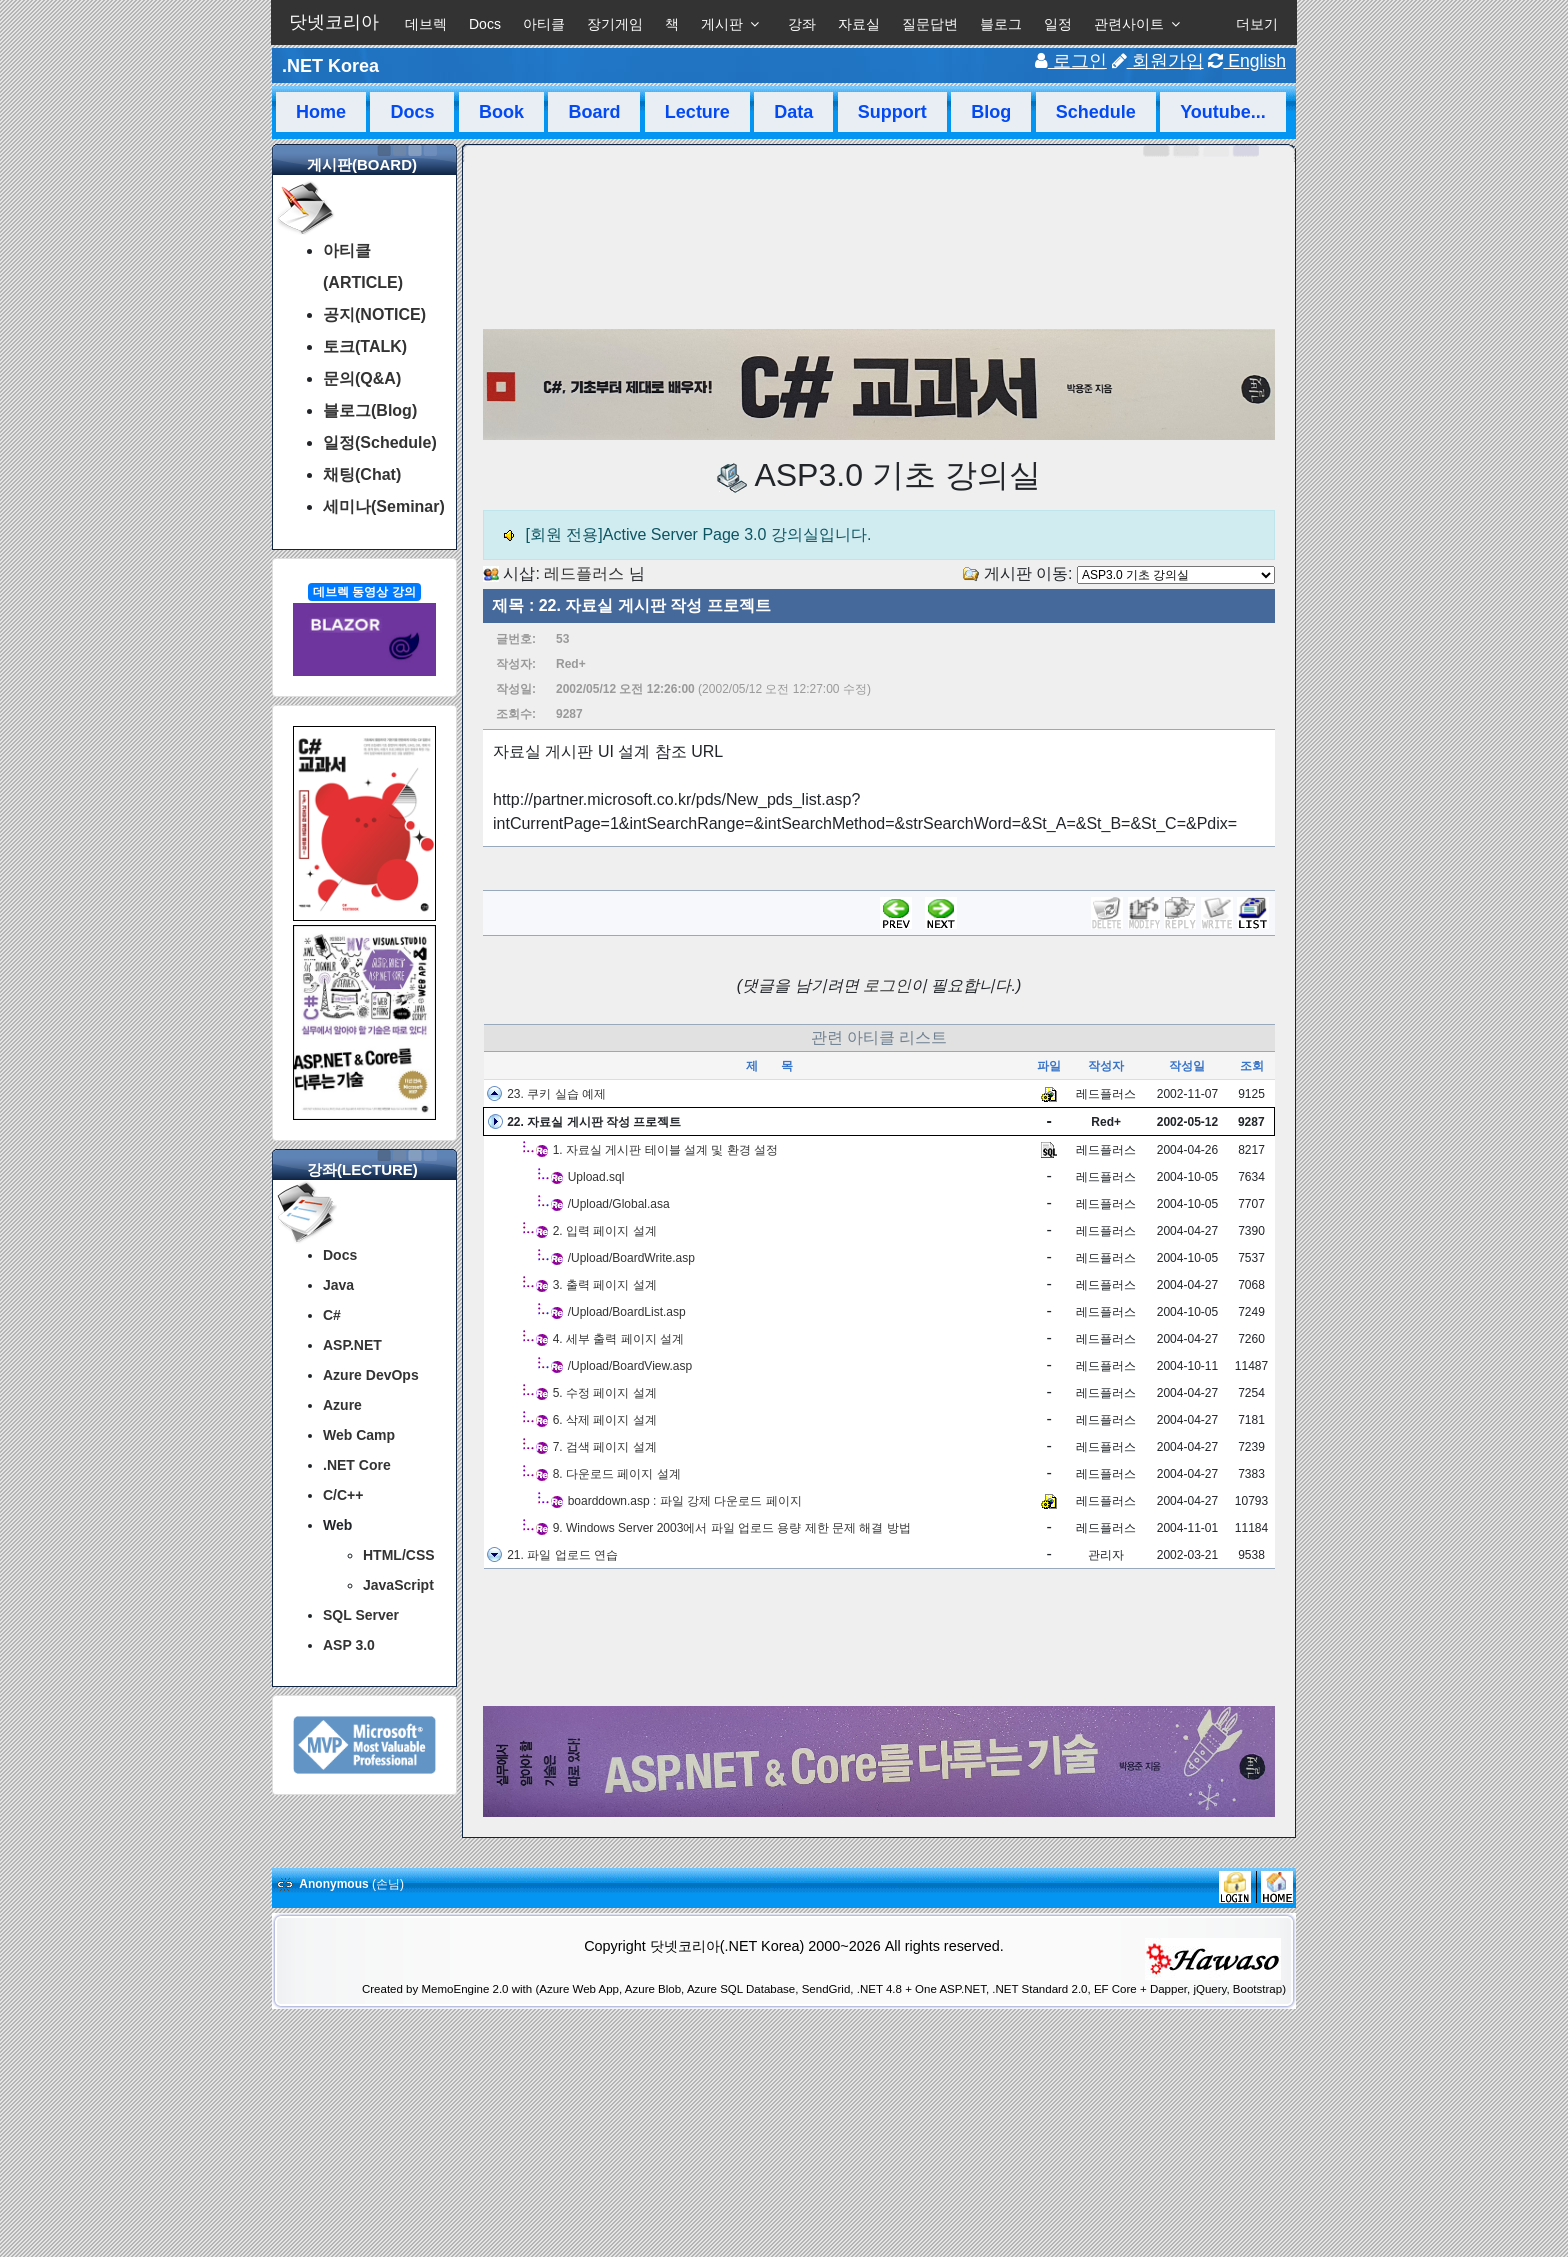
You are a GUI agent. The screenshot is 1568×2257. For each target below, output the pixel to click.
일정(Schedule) (380, 442)
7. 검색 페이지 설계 (605, 1447)
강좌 (802, 24)
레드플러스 (584, 573)
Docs (485, 24)
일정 (1058, 24)
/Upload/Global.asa (619, 1204)
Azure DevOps (371, 1375)
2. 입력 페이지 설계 (605, 1231)
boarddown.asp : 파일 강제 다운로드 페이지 (685, 1501)
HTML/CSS (399, 1555)
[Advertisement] (879, 1638)
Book (501, 112)
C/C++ (343, 1495)
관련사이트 (1129, 24)
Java (338, 1285)
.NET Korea (330, 66)
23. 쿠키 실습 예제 (556, 1094)
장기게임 (615, 24)
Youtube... (1223, 112)
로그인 (1071, 61)
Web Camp (359, 1435)
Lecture (697, 112)
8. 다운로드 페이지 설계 (617, 1474)
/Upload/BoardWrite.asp (631, 1258)
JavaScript (398, 1585)
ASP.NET (352, 1345)
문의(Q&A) (362, 378)
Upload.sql (596, 1177)
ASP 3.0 (349, 1645)
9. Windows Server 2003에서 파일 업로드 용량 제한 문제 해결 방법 (732, 1528)
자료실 (859, 24)
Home (321, 112)
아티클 (544, 24)
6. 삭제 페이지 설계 (605, 1420)
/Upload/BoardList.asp (627, 1312)
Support (892, 112)
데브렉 (426, 24)
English (1247, 61)
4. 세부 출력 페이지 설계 (618, 1339)
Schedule (1096, 112)
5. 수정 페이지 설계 (605, 1393)
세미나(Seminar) (384, 506)
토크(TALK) (365, 346)
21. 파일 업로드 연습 (562, 1555)
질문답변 (930, 24)
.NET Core (357, 1465)
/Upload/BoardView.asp (630, 1366)
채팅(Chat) (362, 474)
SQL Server (361, 1615)
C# (332, 1315)
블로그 (1001, 24)
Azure (342, 1405)
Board (594, 112)
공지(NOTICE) (374, 314)
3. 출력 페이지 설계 (605, 1285)
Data (793, 112)
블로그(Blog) (370, 410)
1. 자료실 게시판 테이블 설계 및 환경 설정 (665, 1150)
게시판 (722, 24)
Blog (991, 112)
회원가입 (1158, 61)
